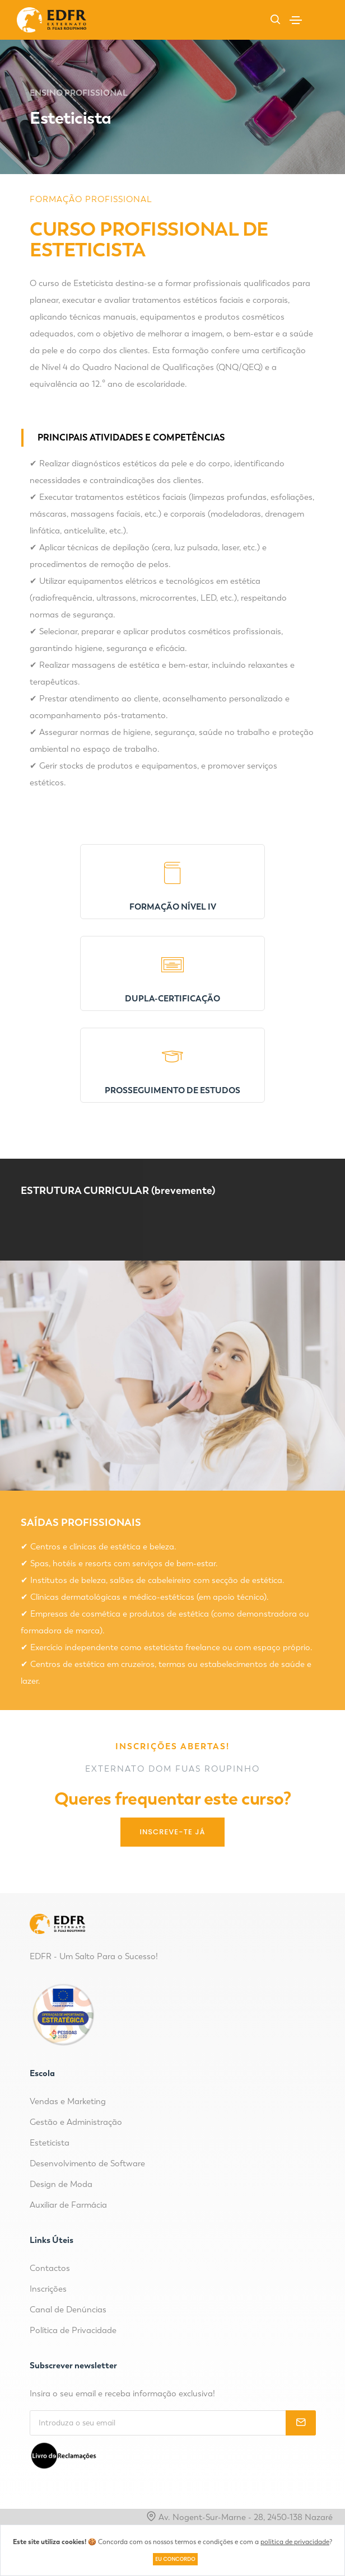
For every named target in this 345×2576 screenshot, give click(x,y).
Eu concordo (175, 2559)
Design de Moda (61, 2184)
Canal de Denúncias (68, 2310)
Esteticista (49, 2143)
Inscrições (48, 2289)
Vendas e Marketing (68, 2101)
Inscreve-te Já (172, 1831)
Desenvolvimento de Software (87, 2163)
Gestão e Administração (76, 2122)
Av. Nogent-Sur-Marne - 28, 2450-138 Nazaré (239, 2516)
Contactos (50, 2268)
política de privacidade (294, 2542)
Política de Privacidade (73, 2330)
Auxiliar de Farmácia (68, 2205)
